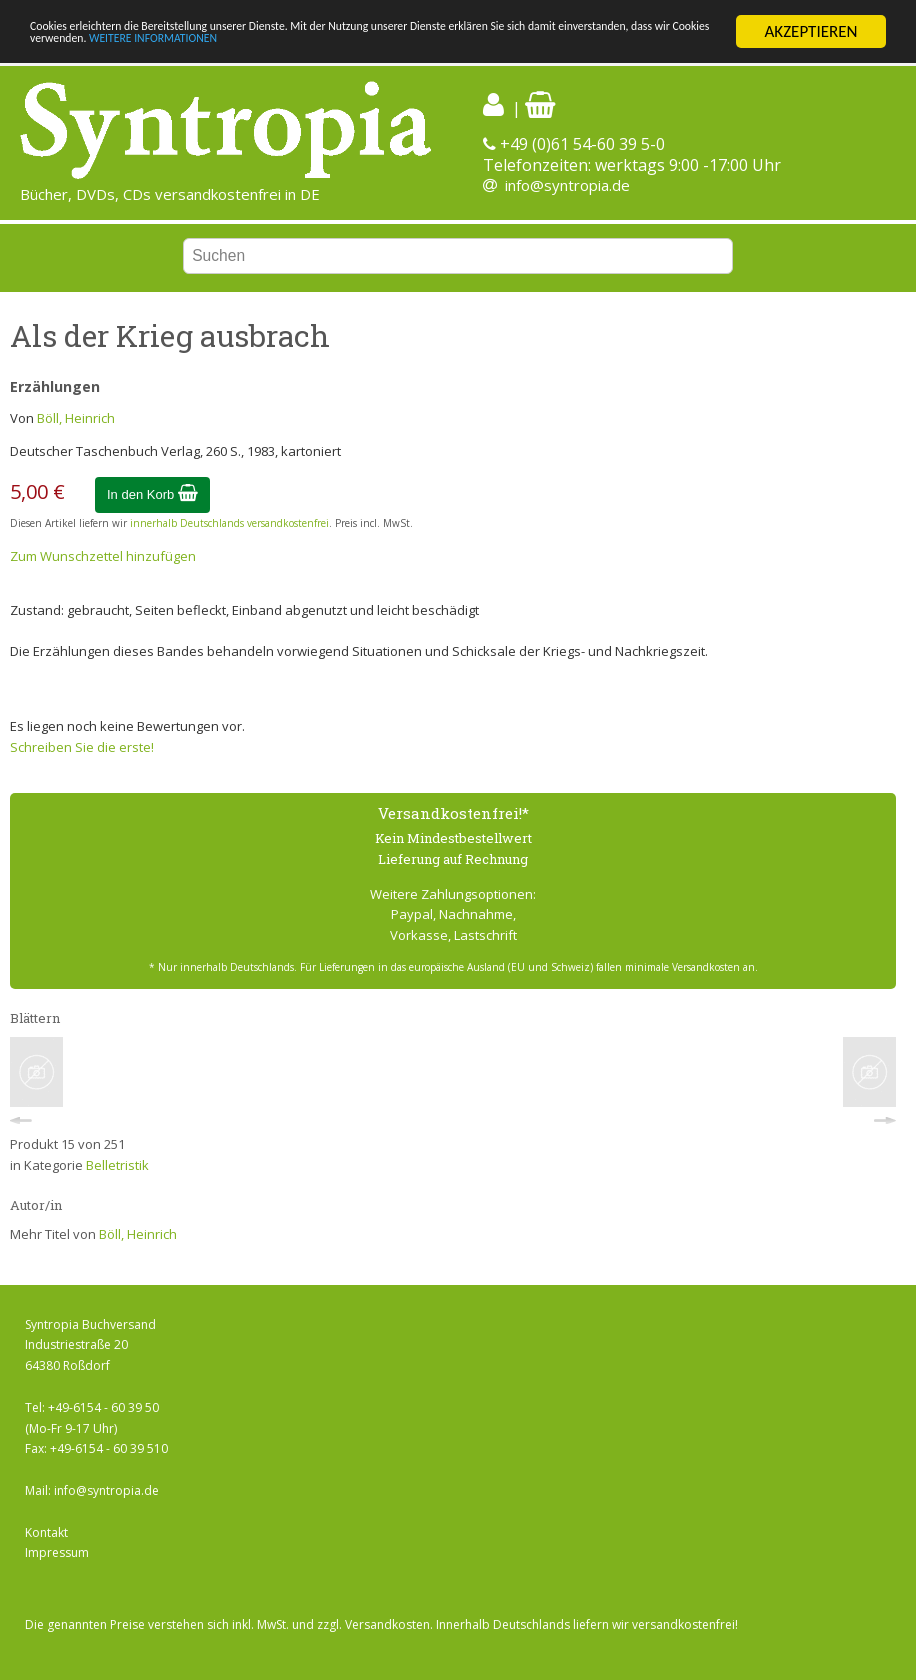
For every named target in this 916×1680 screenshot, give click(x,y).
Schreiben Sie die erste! (82, 747)
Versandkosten (387, 1624)
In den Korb (152, 494)
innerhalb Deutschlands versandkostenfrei (229, 523)
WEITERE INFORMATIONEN (507, 49)
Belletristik (117, 1165)
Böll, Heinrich (76, 418)
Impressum (57, 1552)
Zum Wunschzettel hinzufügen (103, 556)
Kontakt (46, 1532)
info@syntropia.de (567, 185)
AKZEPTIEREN (810, 31)
